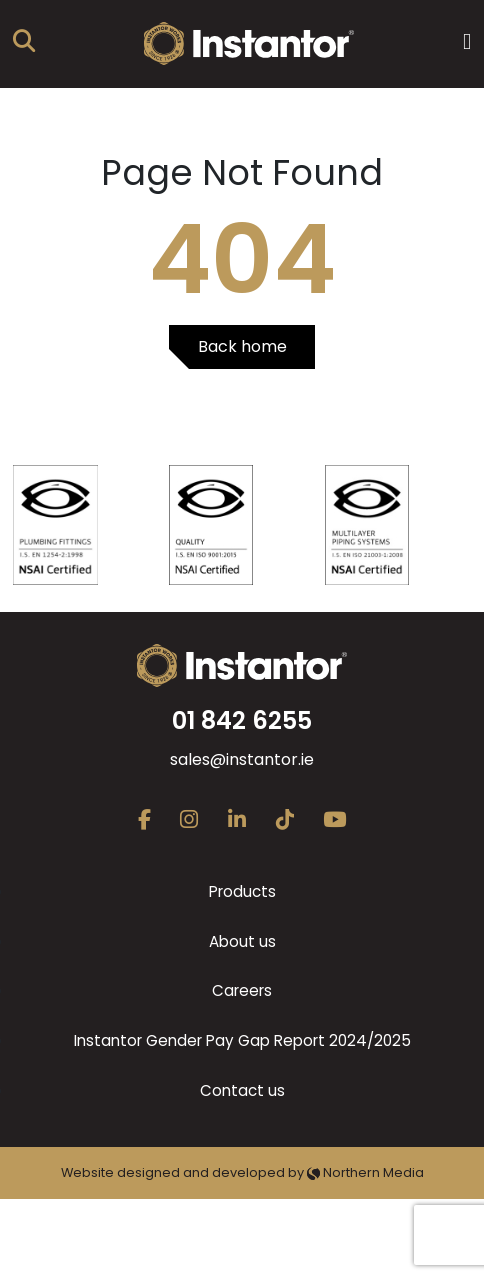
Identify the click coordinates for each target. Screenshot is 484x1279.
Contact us (242, 1090)
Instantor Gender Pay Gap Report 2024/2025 (242, 1040)
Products (242, 891)
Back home (242, 346)
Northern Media (365, 1172)
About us (242, 941)
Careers (242, 990)
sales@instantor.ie (242, 759)
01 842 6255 (242, 720)
